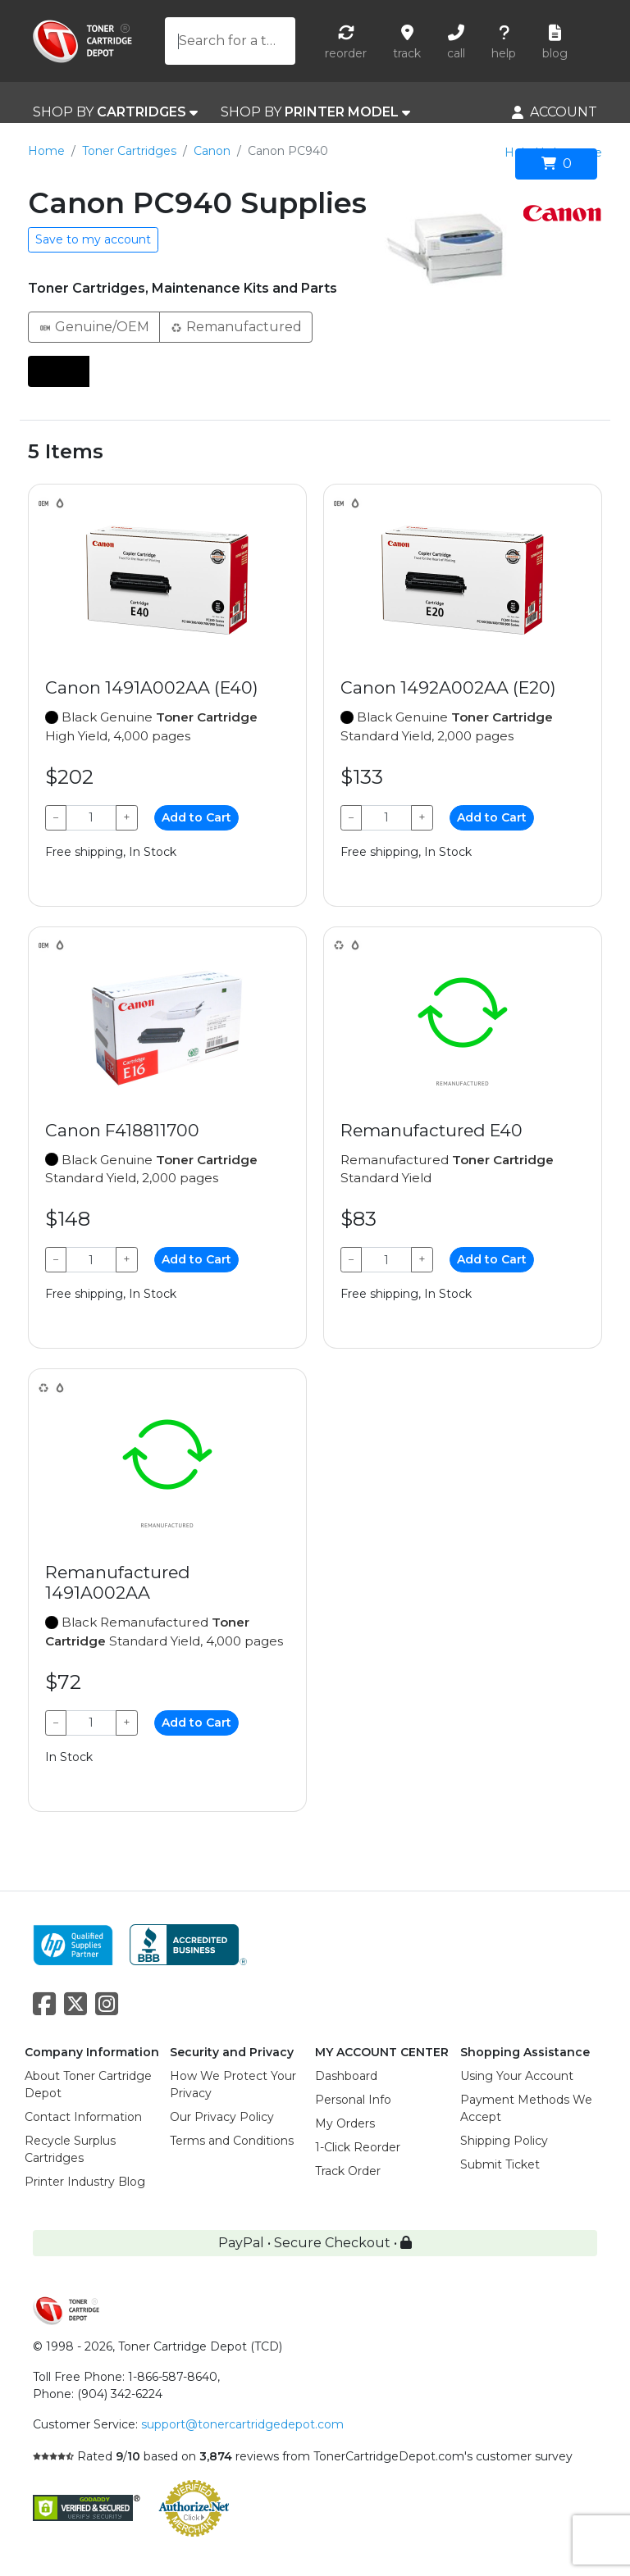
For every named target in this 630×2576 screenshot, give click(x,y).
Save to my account (93, 239)
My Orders (345, 2123)
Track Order (348, 2171)
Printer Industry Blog (85, 2181)
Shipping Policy (504, 2140)
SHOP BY (115, 112)
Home (46, 150)
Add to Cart (196, 817)
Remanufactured (236, 326)
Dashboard (346, 2076)
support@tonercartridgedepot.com (242, 2424)
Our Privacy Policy (222, 2116)
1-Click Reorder (357, 2147)
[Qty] (91, 818)
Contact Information (83, 2116)
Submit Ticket (500, 2164)
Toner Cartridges (129, 150)
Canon (212, 150)
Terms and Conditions (232, 2140)
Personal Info (353, 2099)
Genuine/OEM (94, 326)
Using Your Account (516, 2076)
